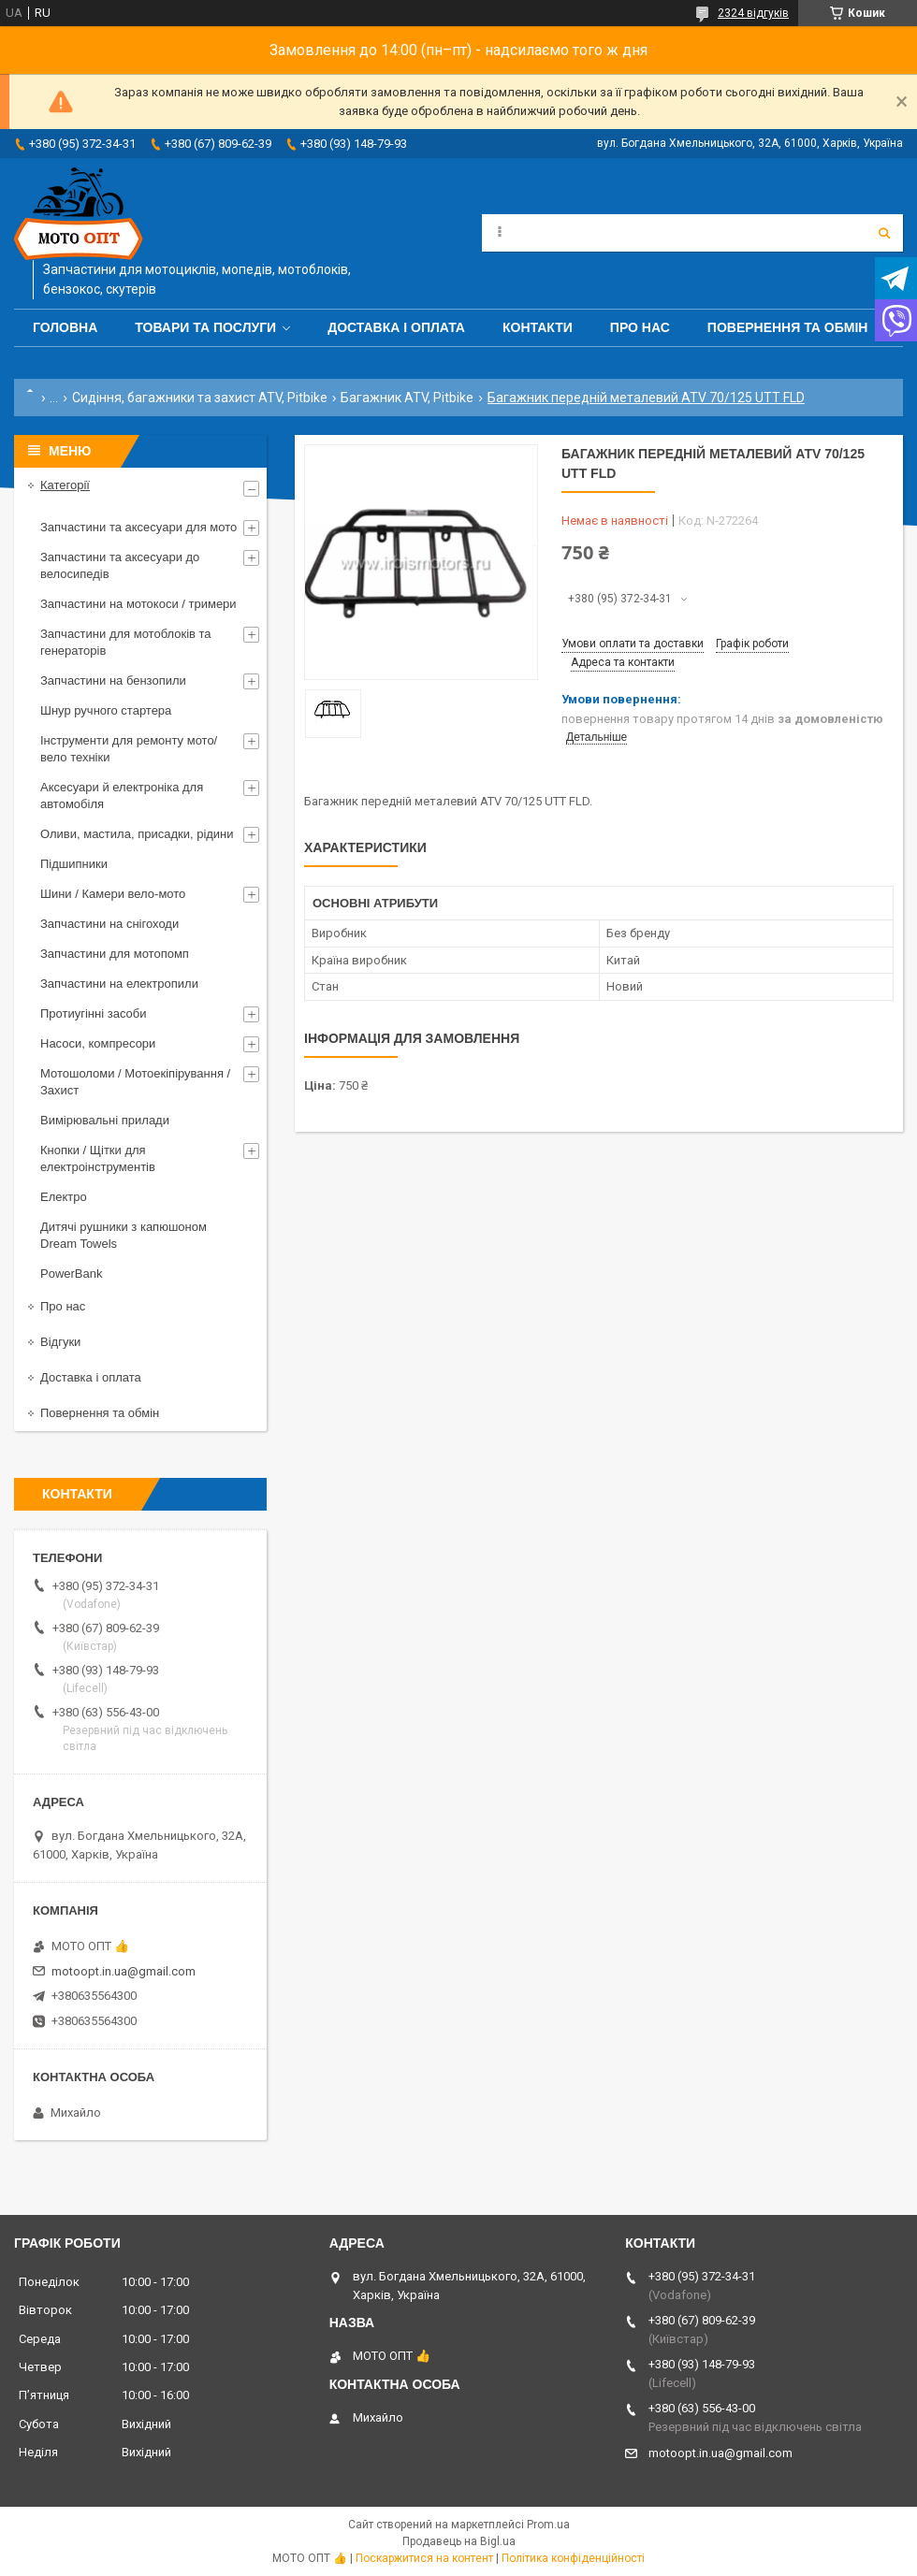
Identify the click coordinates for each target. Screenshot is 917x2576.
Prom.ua (548, 2524)
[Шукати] (884, 233)
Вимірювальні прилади (104, 1120)
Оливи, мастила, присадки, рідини (137, 834)
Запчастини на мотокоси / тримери (138, 604)
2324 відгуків (753, 13)
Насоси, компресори (97, 1043)
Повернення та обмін (787, 327)
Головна (65, 327)
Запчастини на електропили (119, 984)
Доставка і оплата (396, 327)
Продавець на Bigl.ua (459, 2541)
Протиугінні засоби (93, 1013)
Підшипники (74, 864)
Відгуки (60, 1342)
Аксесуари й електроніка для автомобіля (121, 795)
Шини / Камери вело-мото (112, 894)
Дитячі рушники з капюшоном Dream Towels (123, 1235)
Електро (63, 1197)
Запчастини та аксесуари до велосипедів (119, 565)
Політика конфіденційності (573, 2558)
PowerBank (71, 1273)
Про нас (640, 327)
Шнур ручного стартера (105, 710)
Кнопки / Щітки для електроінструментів (97, 1158)
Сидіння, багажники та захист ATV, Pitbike (200, 397)
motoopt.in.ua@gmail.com (123, 1971)
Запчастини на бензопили (113, 680)
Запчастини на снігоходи (109, 924)
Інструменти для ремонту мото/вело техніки (128, 748)
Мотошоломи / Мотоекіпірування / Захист (135, 1081)
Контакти (537, 327)
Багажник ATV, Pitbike (407, 397)
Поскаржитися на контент (424, 2558)
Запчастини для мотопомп (114, 954)
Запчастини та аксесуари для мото (138, 527)
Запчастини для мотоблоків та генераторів (125, 642)
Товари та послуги (205, 327)
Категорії (65, 485)
